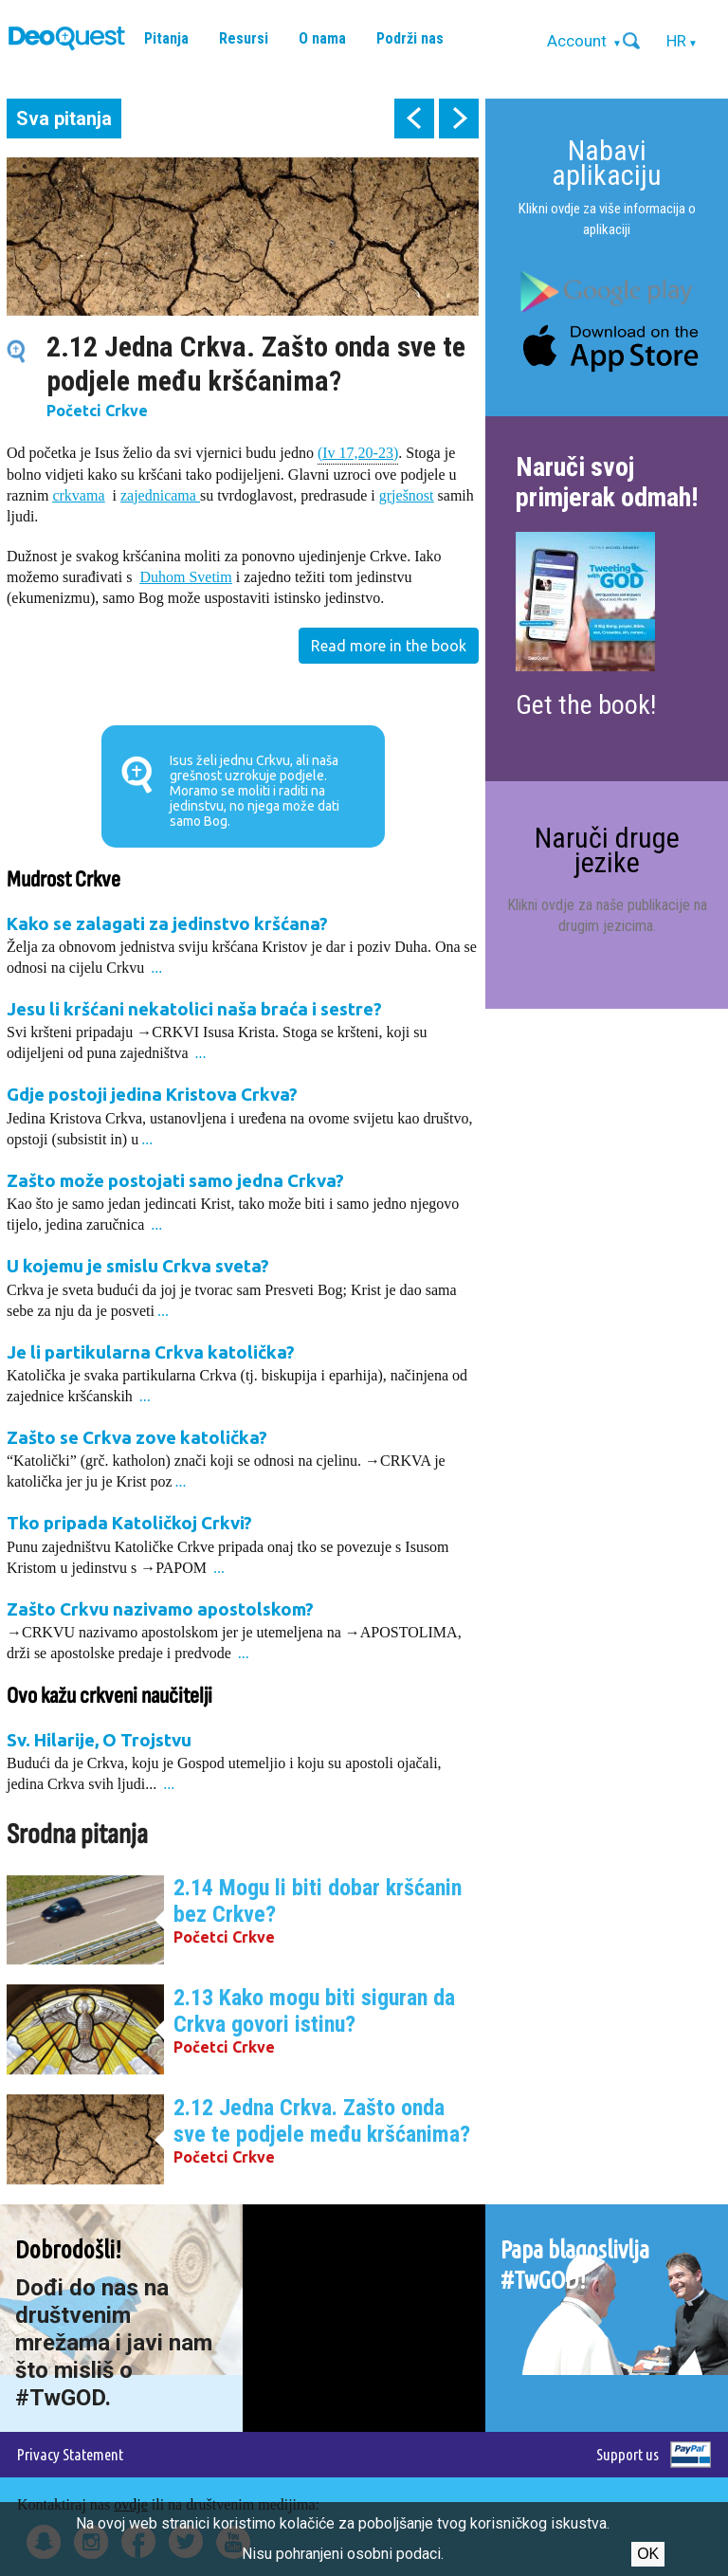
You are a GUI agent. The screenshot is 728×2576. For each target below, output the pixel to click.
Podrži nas (410, 38)
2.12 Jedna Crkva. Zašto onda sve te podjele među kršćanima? (321, 2120)
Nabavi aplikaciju (607, 163)
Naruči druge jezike (607, 850)
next (459, 118)
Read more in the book (388, 645)
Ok (648, 2554)
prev (414, 118)
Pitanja (166, 38)
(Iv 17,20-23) (358, 452)
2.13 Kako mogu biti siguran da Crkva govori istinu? (314, 2010)
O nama (322, 38)
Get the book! (586, 705)
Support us (627, 2454)
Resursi (243, 38)
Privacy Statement (70, 2454)
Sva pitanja (64, 118)
